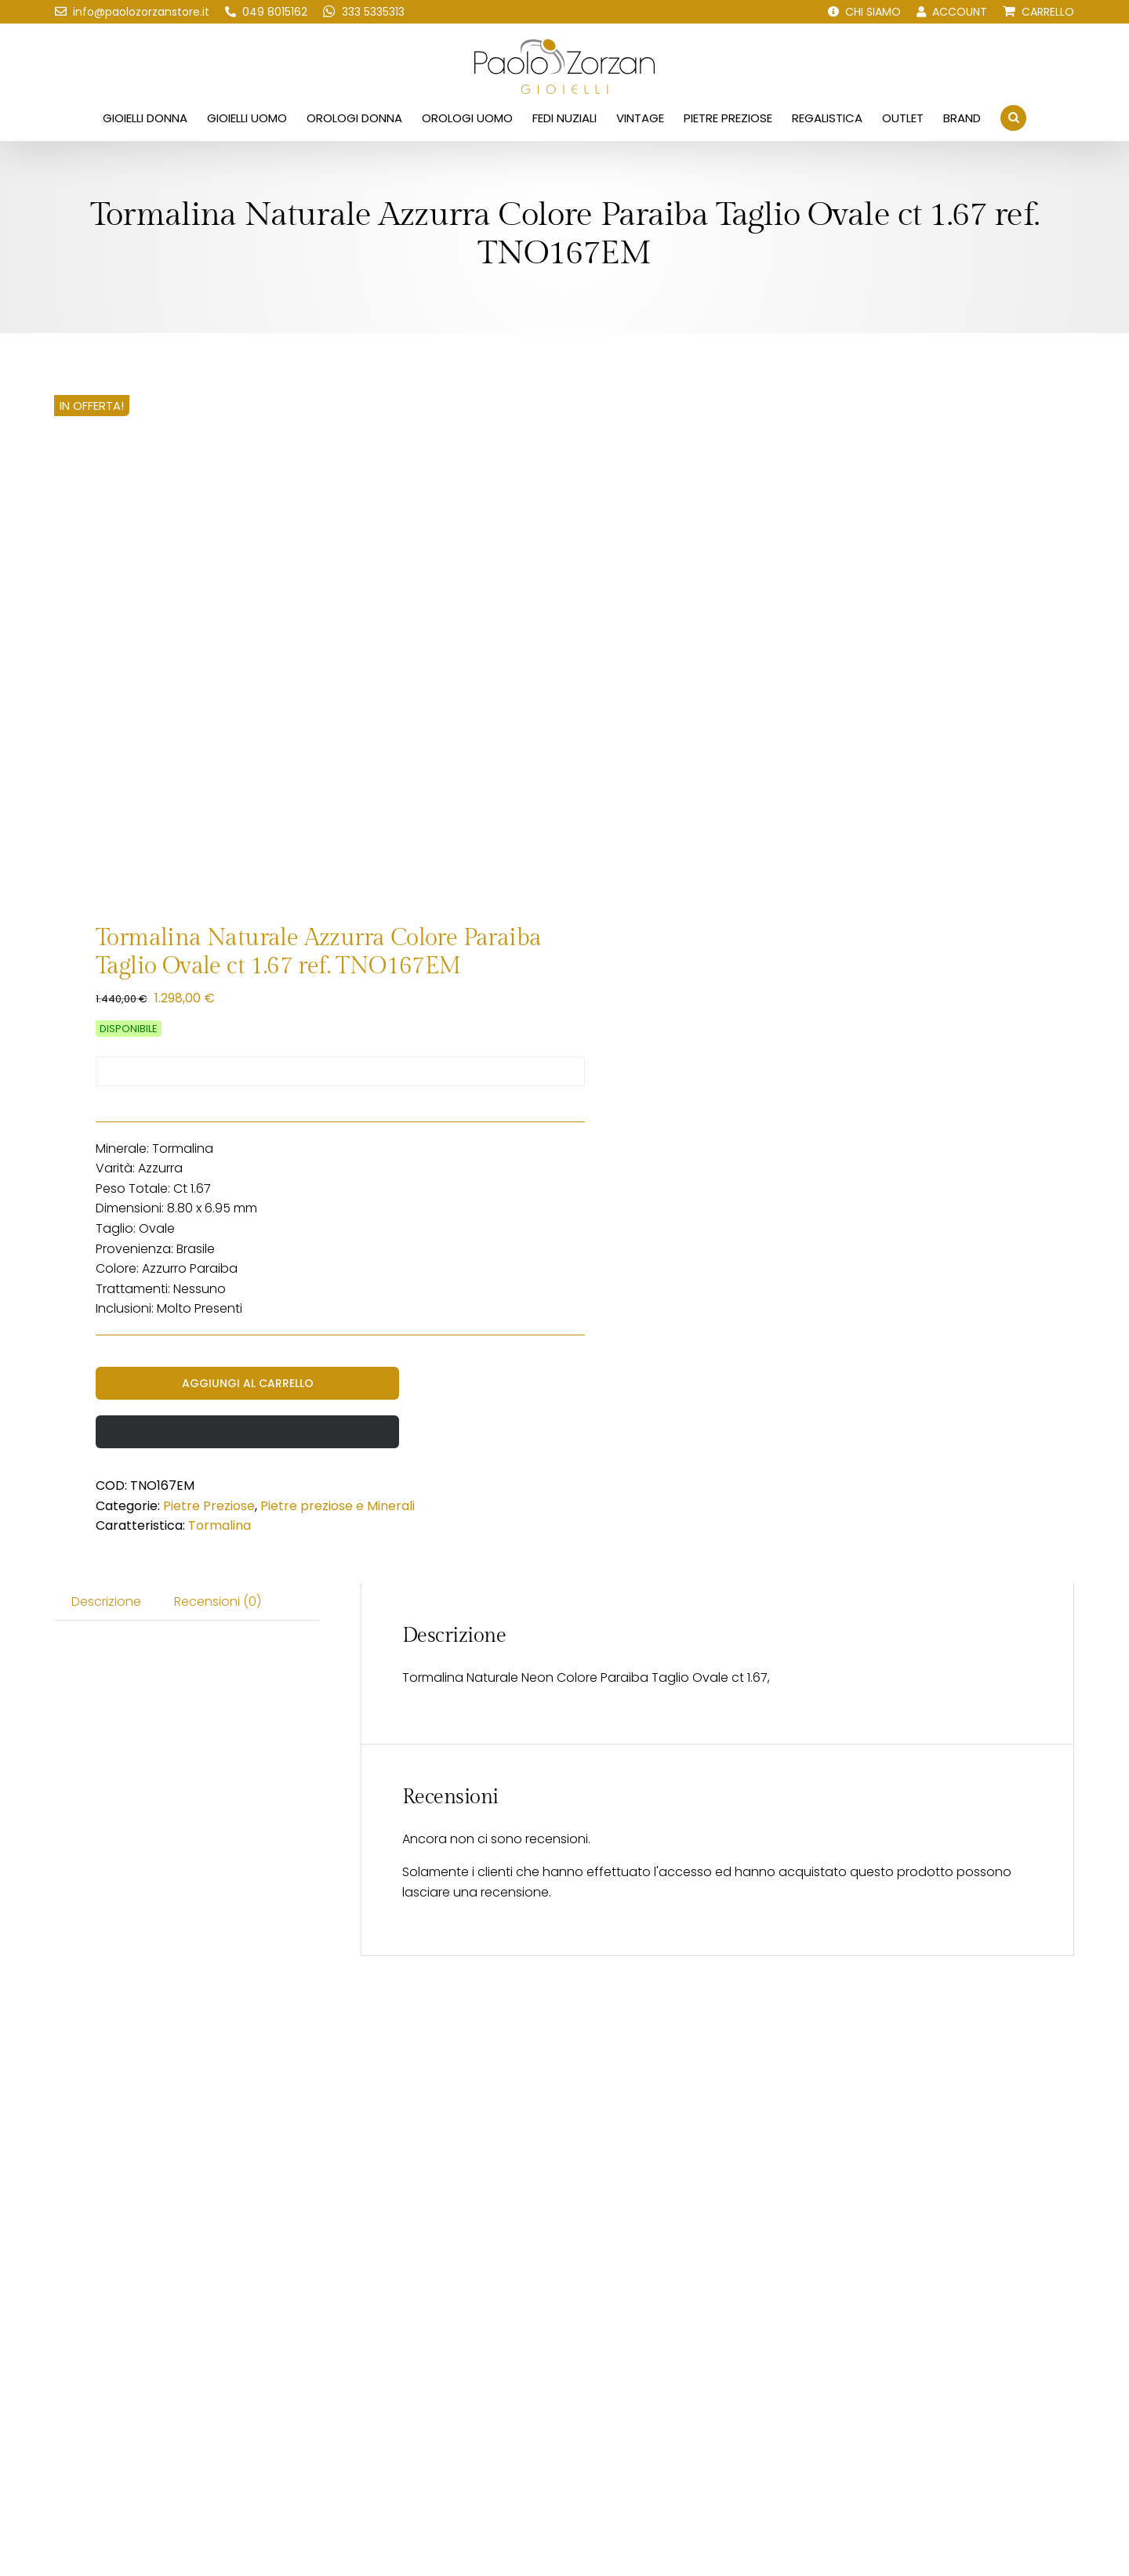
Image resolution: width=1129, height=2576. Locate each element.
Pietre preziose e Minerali (337, 1506)
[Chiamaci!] (266, 12)
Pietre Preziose (209, 1506)
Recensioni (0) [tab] (217, 1601)
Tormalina (219, 1525)
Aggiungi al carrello (248, 1383)
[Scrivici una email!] (132, 12)
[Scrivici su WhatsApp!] (364, 12)
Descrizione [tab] (106, 1601)
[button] (1013, 117)
